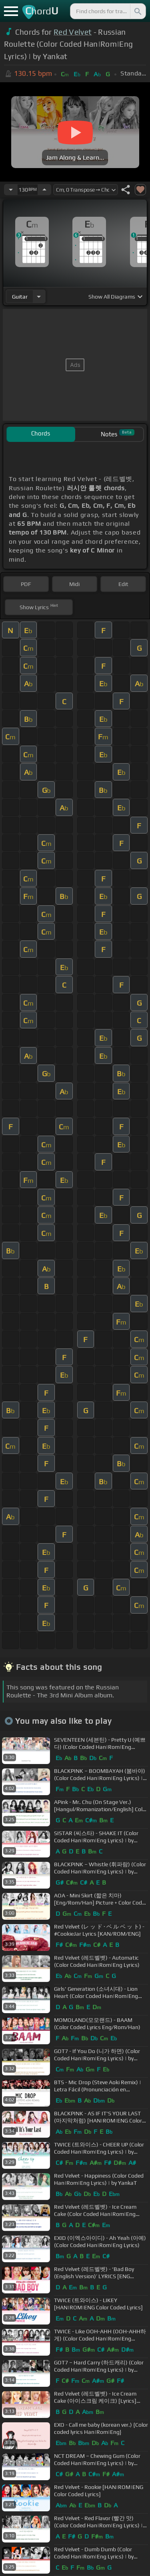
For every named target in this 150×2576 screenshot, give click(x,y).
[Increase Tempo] (44, 189)
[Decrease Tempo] (11, 189)
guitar (20, 296)
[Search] (137, 11)
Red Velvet (73, 32)
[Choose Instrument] (39, 296)
